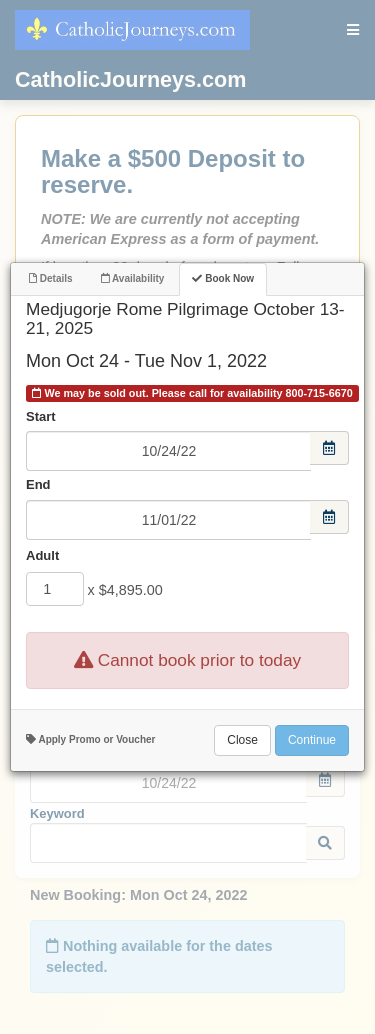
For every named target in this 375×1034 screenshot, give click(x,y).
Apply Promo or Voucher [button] (90, 739)
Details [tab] (51, 278)
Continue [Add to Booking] (312, 740)
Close (242, 740)
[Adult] (55, 589)
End (38, 484)
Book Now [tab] (223, 278)
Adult (42, 555)
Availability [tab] (133, 278)
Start (41, 416)
